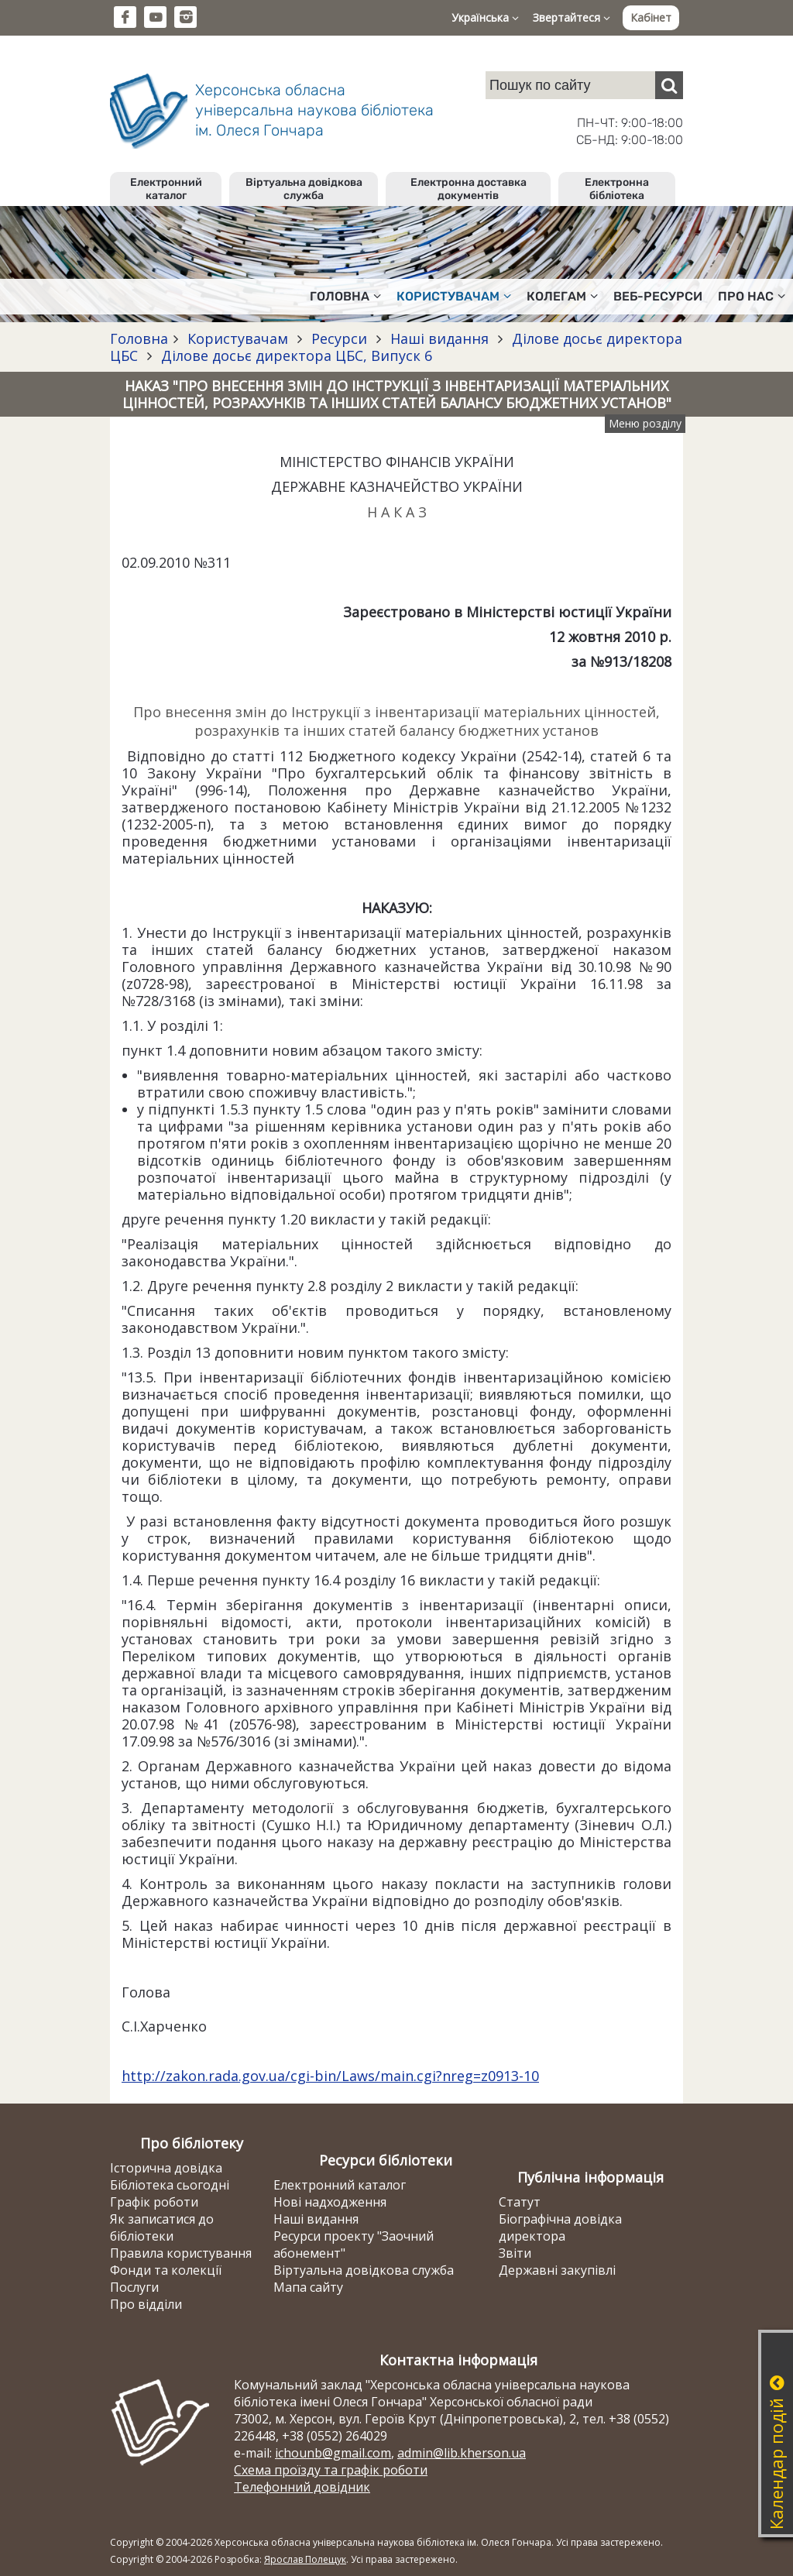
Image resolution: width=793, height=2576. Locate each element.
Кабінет (650, 17)
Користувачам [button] (453, 296)
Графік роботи (154, 2201)
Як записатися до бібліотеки (162, 2227)
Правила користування (181, 2253)
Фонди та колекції (165, 2270)
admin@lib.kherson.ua (461, 2452)
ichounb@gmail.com (333, 2452)
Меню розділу (645, 423)
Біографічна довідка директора (560, 2227)
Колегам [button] (562, 296)
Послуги (134, 2287)
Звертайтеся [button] (571, 17)
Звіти (515, 2253)
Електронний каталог (166, 189)
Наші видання (439, 338)
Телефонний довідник (302, 2486)
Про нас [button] (751, 296)
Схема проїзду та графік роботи (330, 2469)
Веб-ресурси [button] (657, 296)
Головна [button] (345, 296)
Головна (139, 338)
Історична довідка (166, 2167)
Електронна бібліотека (617, 189)
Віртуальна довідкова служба (303, 189)
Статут (520, 2201)
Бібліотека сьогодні (169, 2184)
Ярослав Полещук (305, 2559)
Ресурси (339, 338)
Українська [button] (485, 17)
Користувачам (238, 338)
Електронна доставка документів (468, 189)
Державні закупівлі (557, 2270)
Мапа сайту (308, 2287)
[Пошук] (669, 85)
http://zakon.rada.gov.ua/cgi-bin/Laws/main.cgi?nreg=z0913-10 (330, 2075)
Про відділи (146, 2304)
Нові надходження (329, 2201)
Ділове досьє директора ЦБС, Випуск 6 (294, 355)
